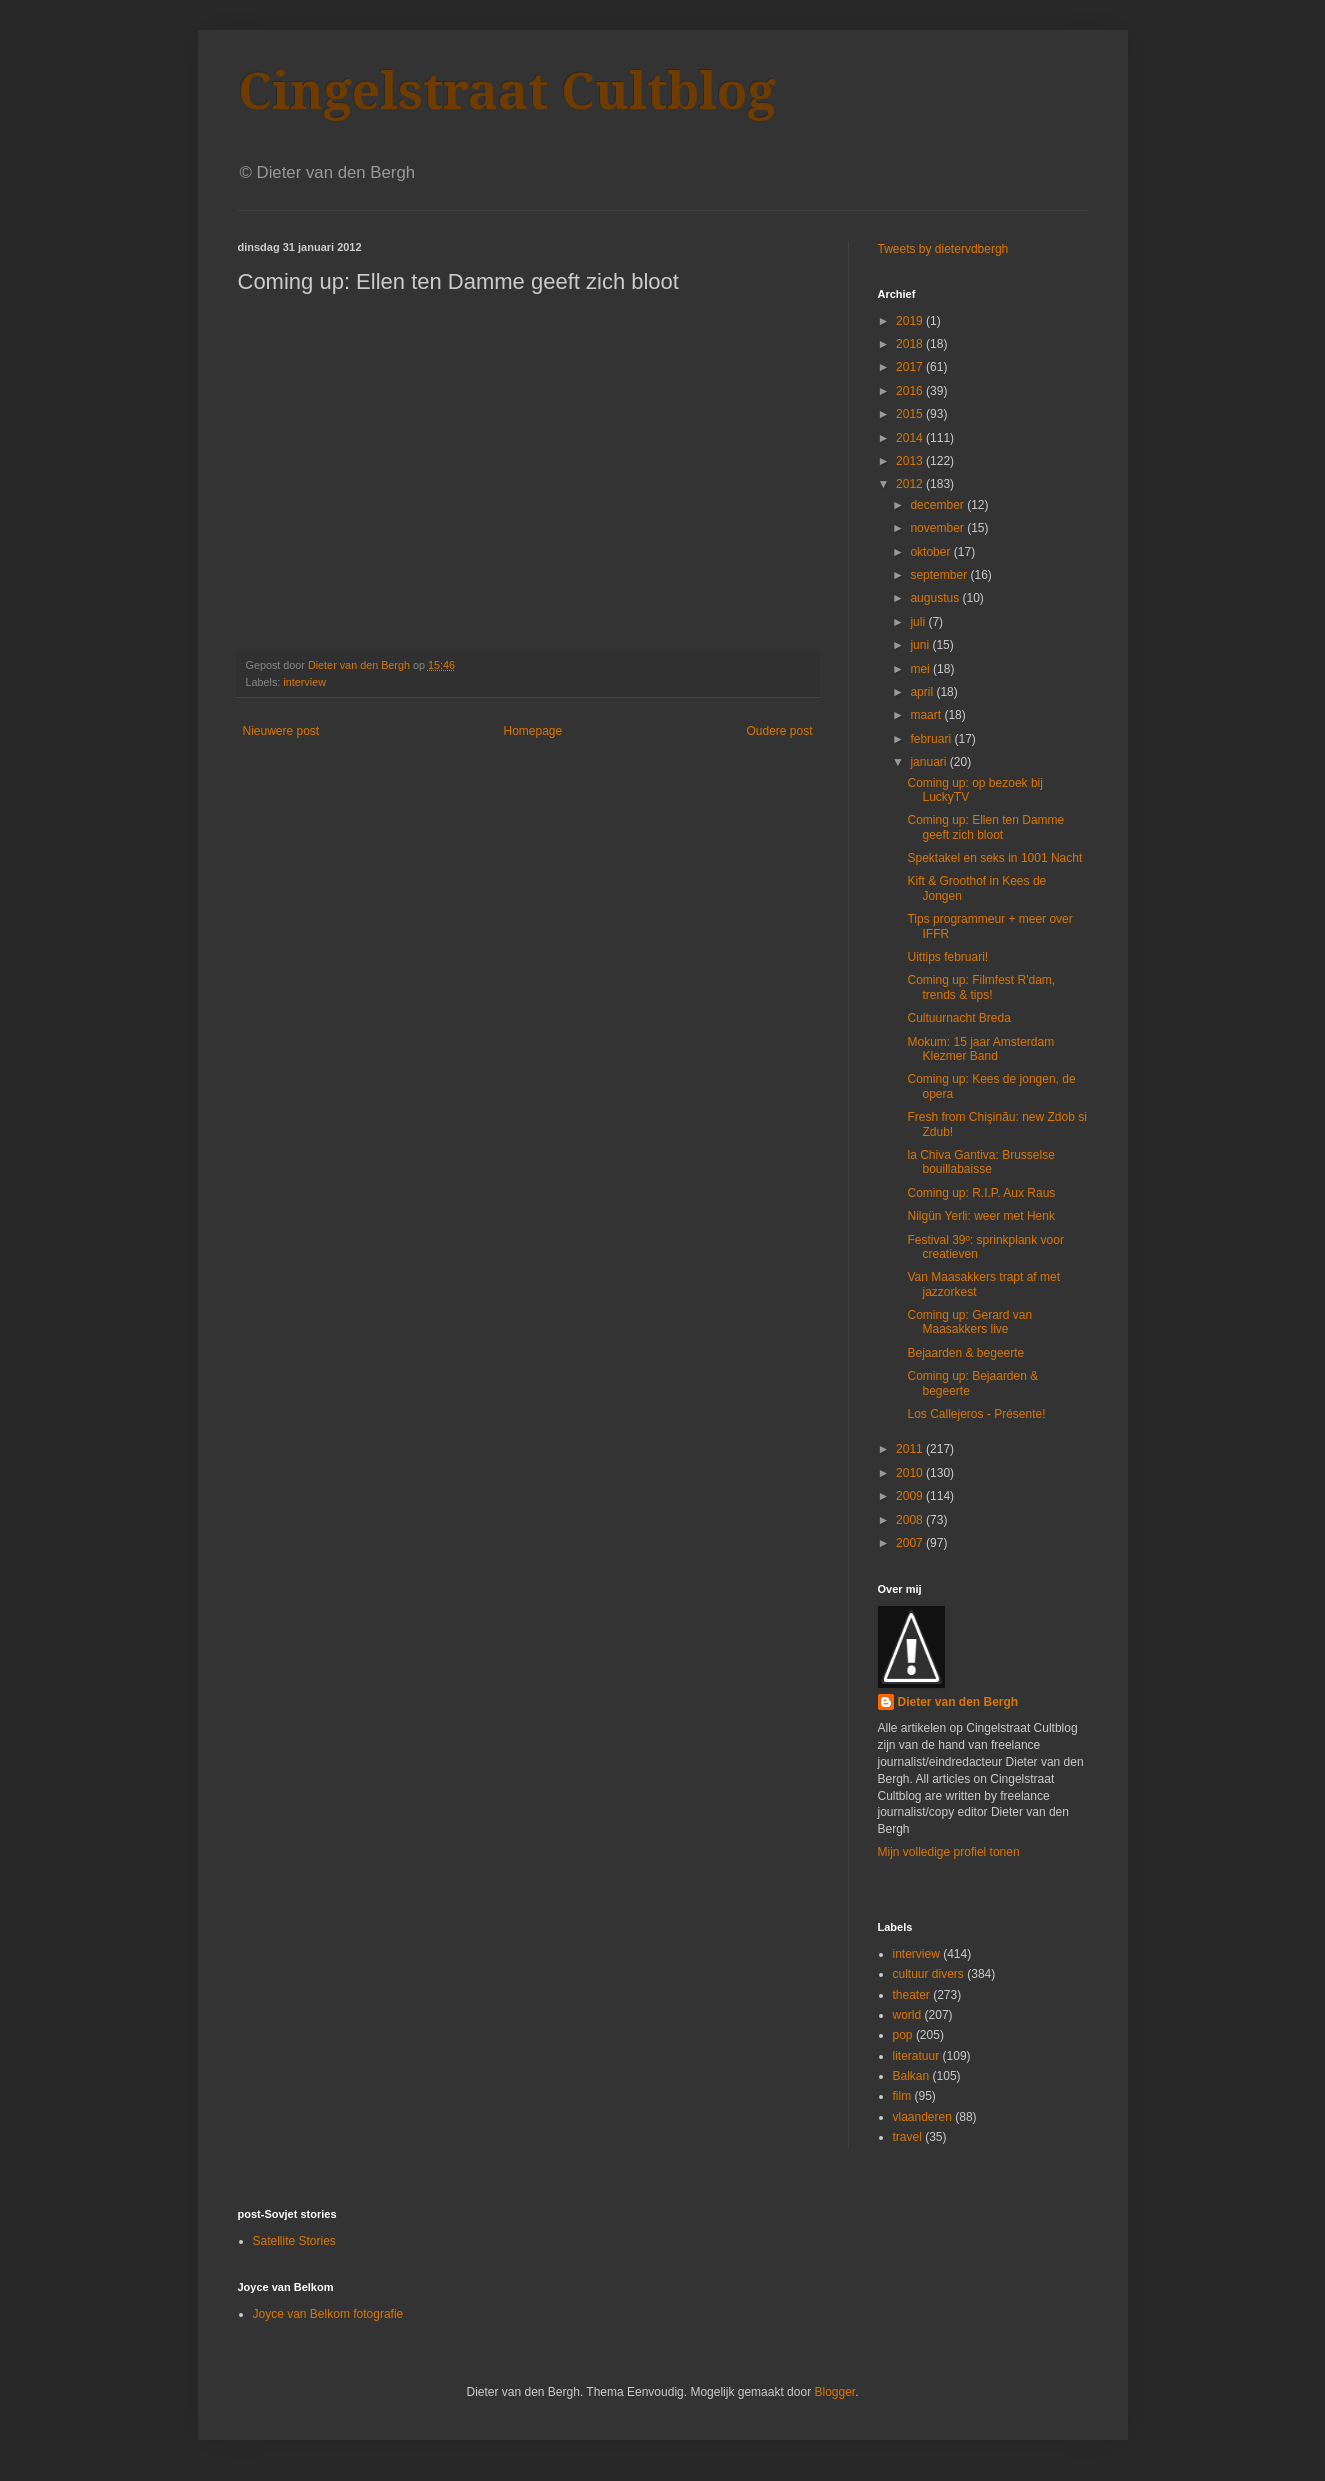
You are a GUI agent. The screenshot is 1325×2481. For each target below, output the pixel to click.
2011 (911, 1449)
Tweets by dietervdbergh (943, 249)
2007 (911, 1543)
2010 (911, 1473)
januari (929, 762)
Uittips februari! (947, 957)
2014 (911, 438)
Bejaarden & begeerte (965, 1353)
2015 (911, 414)
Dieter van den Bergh (958, 1702)
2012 (911, 484)
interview (304, 682)
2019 (911, 321)
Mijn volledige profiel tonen (949, 1852)
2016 (911, 391)
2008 (911, 1520)
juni (921, 645)
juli (919, 622)
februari (932, 739)
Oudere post (779, 731)
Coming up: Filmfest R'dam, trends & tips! (981, 987)
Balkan (911, 2076)
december (938, 505)
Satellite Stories (294, 2241)
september (940, 575)
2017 (911, 367)
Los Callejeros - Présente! (976, 1414)
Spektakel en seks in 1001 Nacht (994, 858)
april (923, 692)
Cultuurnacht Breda (958, 1018)
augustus (936, 598)
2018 (911, 344)
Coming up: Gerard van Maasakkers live (969, 1322)
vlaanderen (922, 2117)
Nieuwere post (281, 731)
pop (903, 2035)
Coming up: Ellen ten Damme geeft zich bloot (985, 827)
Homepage (532, 731)
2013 (911, 461)
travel (907, 2137)
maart (927, 715)
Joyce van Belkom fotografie (328, 2314)
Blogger (834, 2392)
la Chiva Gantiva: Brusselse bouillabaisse (980, 1162)
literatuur (916, 2056)
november (938, 528)
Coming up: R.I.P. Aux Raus (981, 1193)
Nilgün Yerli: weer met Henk (980, 1216)
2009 (911, 1496)
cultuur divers (928, 1974)
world (907, 2015)
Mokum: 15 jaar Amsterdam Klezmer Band (980, 1049)
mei (921, 669)
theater (911, 1995)
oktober (931, 552)
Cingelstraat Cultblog (507, 91)
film (902, 2096)
